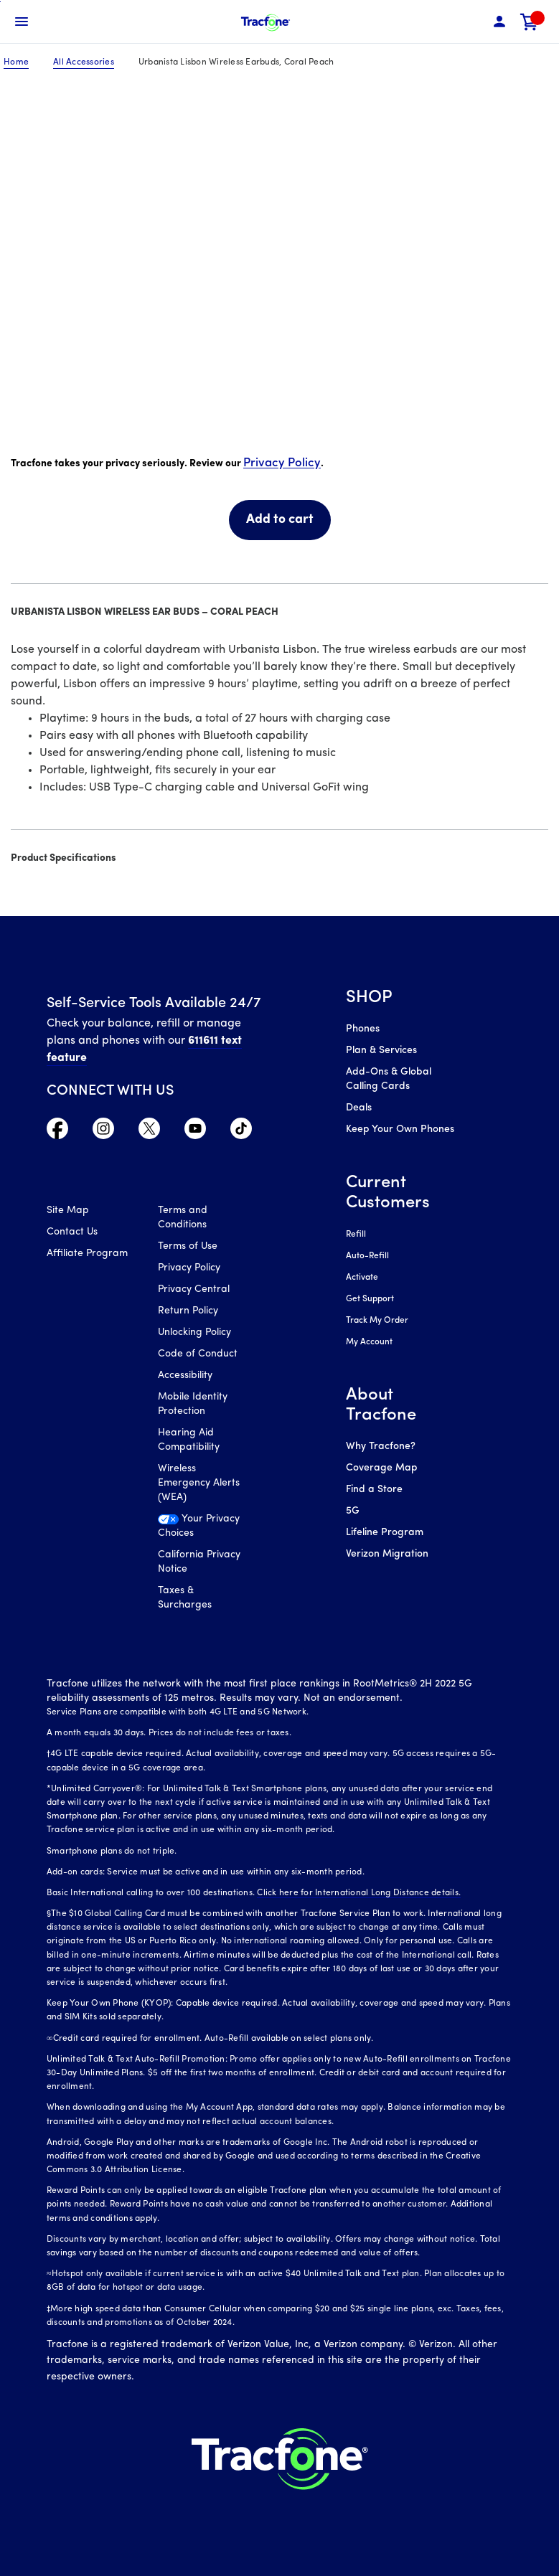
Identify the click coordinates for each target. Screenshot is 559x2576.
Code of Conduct (198, 1354)
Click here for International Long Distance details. (359, 1893)
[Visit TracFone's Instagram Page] (103, 1132)
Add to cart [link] (280, 520)
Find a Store (374, 1489)
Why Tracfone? (380, 1446)
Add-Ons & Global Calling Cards (388, 1079)
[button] (499, 22)
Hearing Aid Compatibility (189, 1440)
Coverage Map (381, 1468)
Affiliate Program (87, 1253)
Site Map (68, 1210)
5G (353, 1511)
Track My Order (377, 1320)
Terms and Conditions (182, 1217)
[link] (530, 22)
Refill (356, 1234)
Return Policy (188, 1311)
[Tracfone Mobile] (265, 21)
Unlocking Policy (194, 1332)
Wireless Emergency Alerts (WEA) (199, 1483)
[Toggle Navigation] (21, 21)
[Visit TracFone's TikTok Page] (241, 1132)
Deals (359, 1108)
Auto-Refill (367, 1256)
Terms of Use (187, 1246)
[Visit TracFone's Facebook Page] (57, 1132)
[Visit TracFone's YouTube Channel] (195, 1132)
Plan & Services (381, 1050)
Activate (362, 1277)
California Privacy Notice (199, 1562)
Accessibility (185, 1375)
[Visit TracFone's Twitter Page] (149, 1132)
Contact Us (72, 1232)
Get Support (370, 1299)
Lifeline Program (384, 1532)
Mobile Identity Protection (192, 1404)
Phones (363, 1029)
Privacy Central (194, 1289)
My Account (369, 1342)
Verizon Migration (387, 1554)
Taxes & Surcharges (185, 1597)
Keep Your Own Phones (400, 1129)
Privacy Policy (282, 463)
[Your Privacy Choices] (203, 1530)
